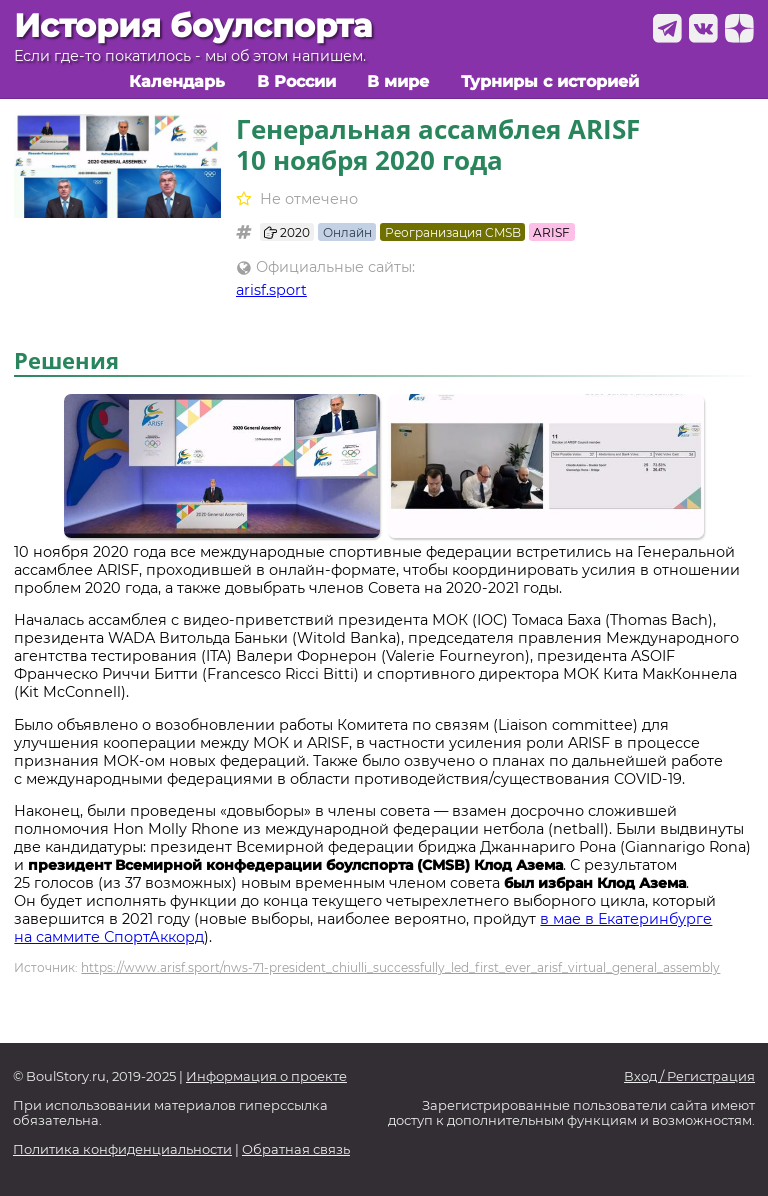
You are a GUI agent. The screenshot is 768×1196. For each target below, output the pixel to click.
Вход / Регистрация (689, 1076)
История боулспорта (193, 26)
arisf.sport (271, 290)
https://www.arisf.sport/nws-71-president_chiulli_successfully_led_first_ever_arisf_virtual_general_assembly (400, 967)
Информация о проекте (266, 1076)
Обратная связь (296, 1149)
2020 (287, 232)
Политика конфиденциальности (122, 1149)
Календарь (177, 81)
